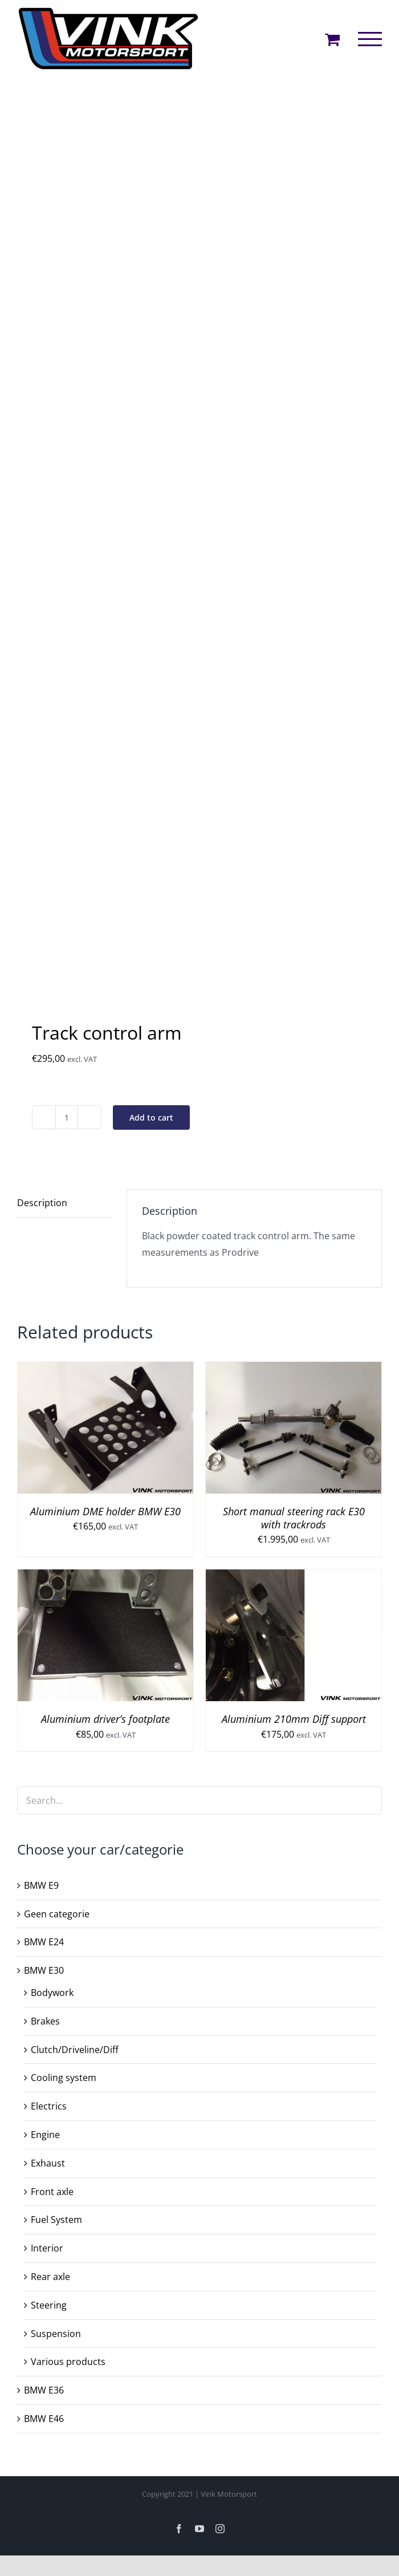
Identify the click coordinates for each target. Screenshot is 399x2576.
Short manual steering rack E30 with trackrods (294, 1517)
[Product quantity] (66, 1117)
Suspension (56, 2333)
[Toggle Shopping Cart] (332, 39)
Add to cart (151, 1117)
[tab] (64, 1203)
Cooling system (63, 2077)
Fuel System (56, 2219)
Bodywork (52, 1992)
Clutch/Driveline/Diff (75, 2049)
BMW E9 (41, 1885)
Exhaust (48, 2163)
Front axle (52, 2191)
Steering (49, 2305)
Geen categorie (56, 1914)
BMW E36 (44, 2390)
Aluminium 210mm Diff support (294, 1719)
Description (42, 1202)
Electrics (49, 2106)
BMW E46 (44, 2418)
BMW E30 (44, 1970)
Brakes (45, 2021)
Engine (45, 2134)
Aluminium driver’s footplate (105, 1719)
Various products (68, 2361)
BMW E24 (44, 1942)
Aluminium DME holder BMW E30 (105, 1511)
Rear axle (50, 2276)
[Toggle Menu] (370, 39)
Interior (47, 2248)
